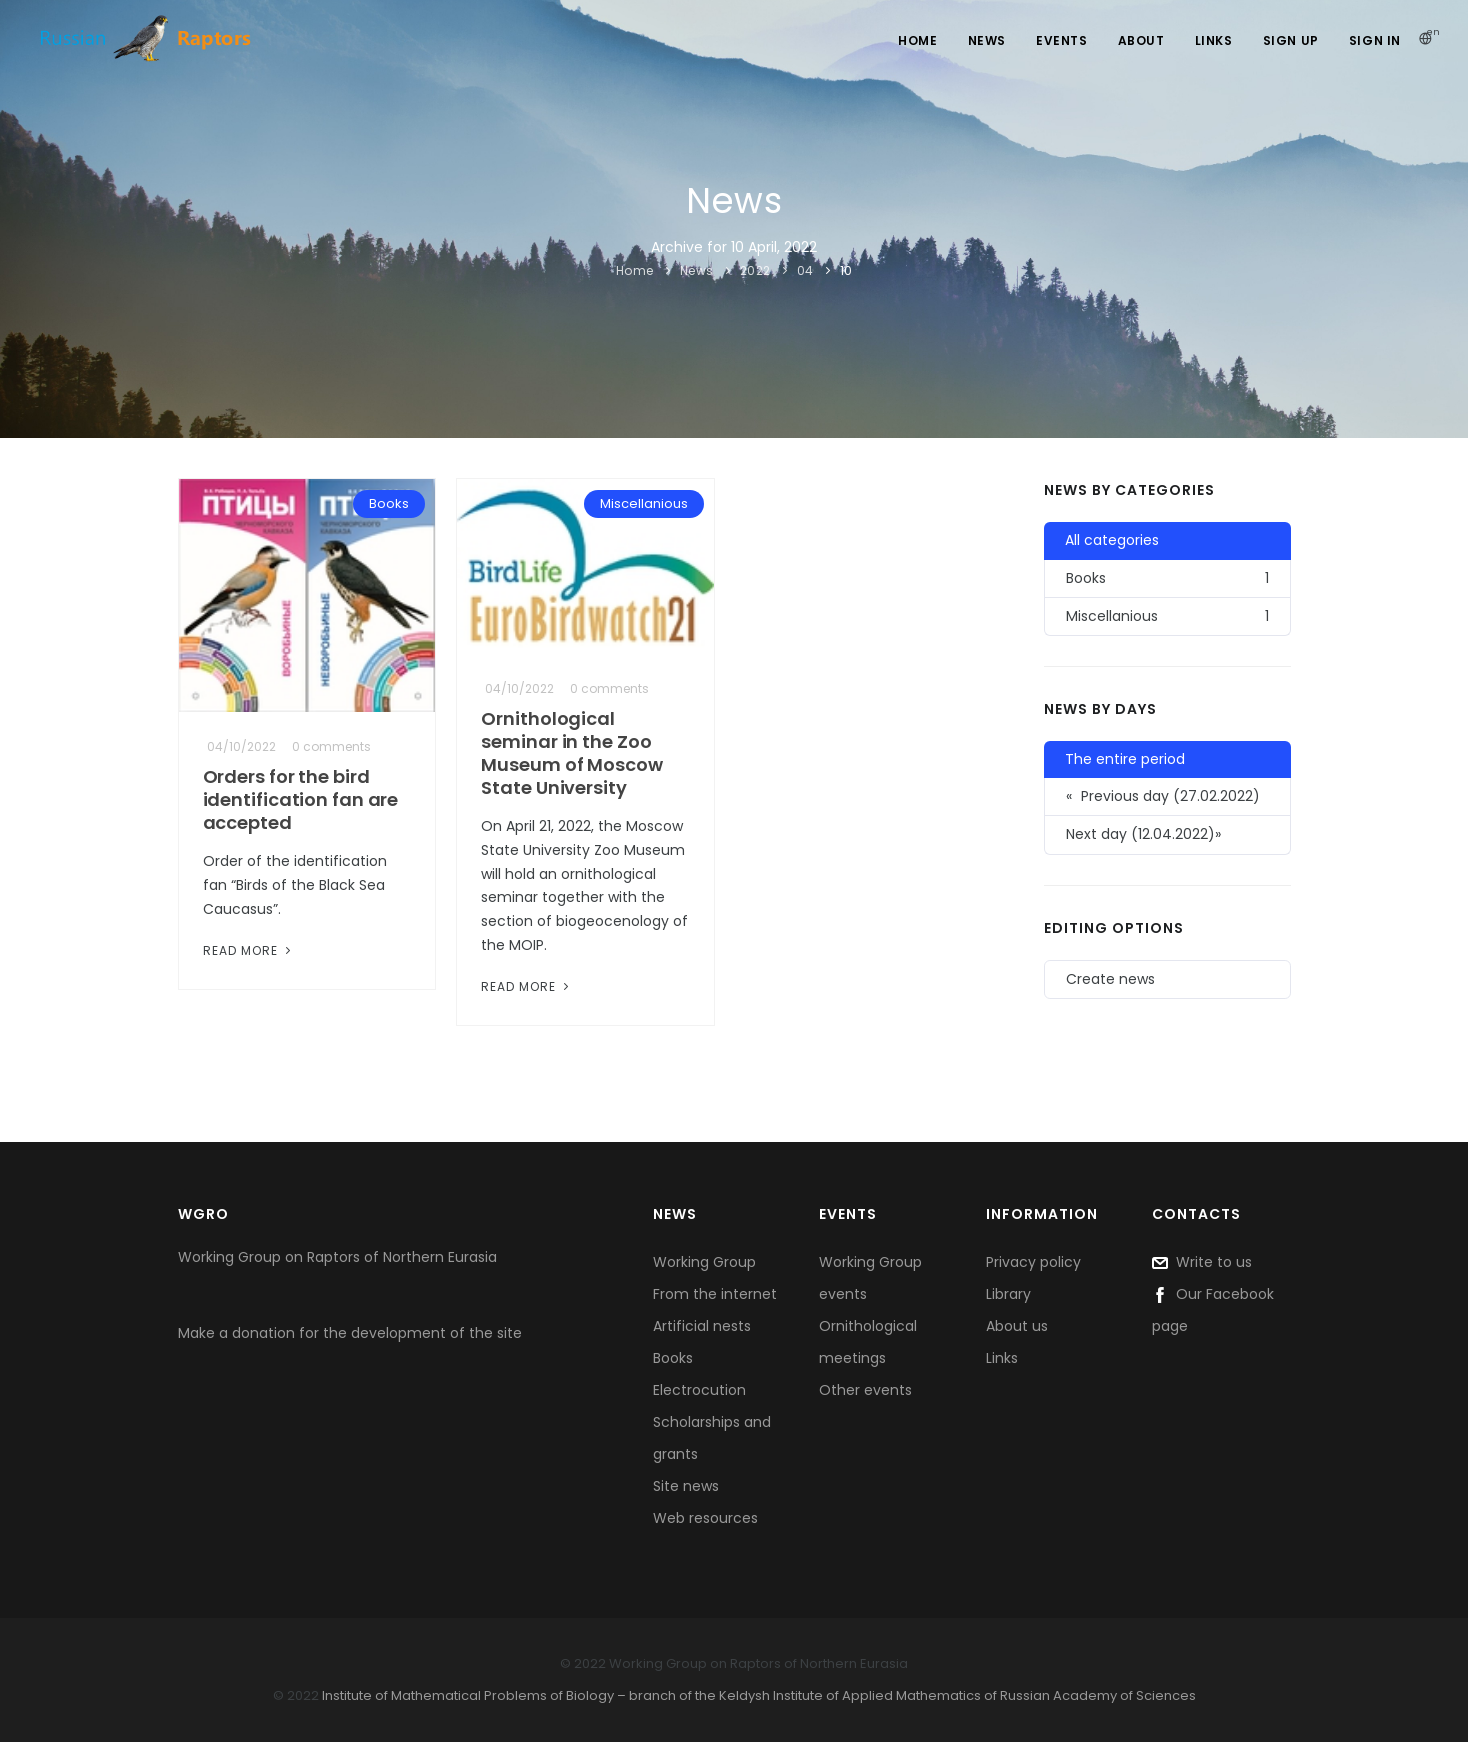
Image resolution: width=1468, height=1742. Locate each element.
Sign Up (1291, 40)
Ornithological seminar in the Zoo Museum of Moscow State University (571, 753)
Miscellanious (644, 503)
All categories (1112, 540)
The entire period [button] (1125, 759)
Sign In (1375, 40)
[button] (1167, 835)
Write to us (1202, 1262)
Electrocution (699, 1390)
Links (1214, 40)
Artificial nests (702, 1326)
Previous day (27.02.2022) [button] (1163, 796)
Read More (249, 950)
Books (389, 503)
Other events (865, 1390)
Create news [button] (1110, 979)
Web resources (705, 1518)
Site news (686, 1486)
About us (1017, 1326)
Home (917, 40)
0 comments (331, 746)
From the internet (715, 1294)
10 (846, 270)
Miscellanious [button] (1167, 616)
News (987, 40)
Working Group (704, 1262)
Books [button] (1167, 578)
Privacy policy (1033, 1262)
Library (1008, 1294)
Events (1062, 40)
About (1141, 40)
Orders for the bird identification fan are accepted (301, 799)
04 (805, 270)
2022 (755, 270)
